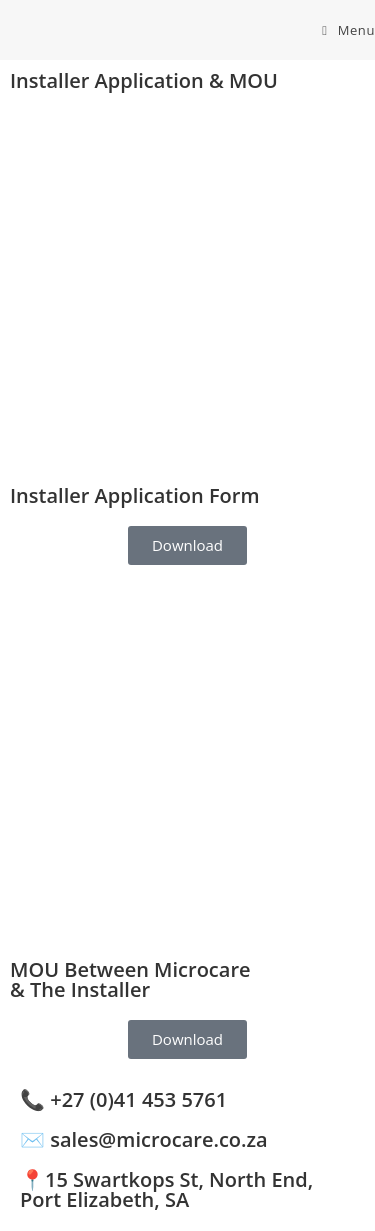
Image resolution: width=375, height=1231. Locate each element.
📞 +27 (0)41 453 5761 (123, 1099)
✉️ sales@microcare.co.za (144, 1139)
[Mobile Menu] (348, 30)
